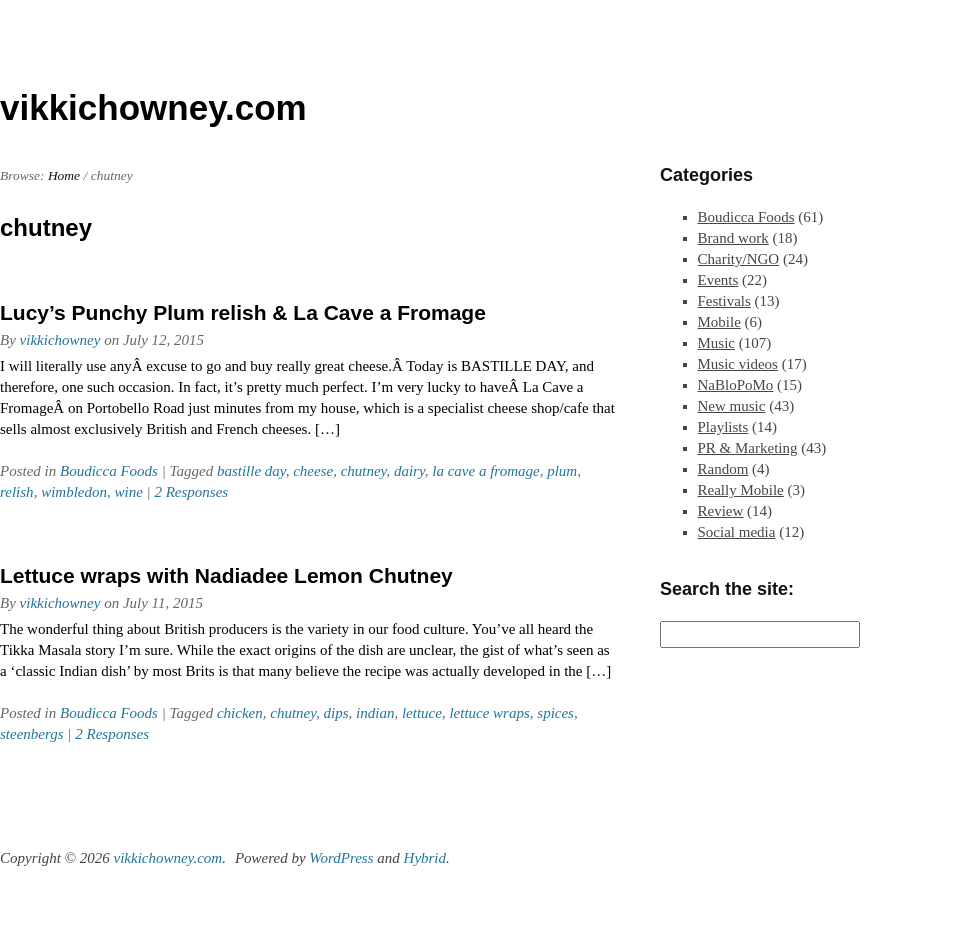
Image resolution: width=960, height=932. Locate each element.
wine (128, 492)
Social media (737, 532)
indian (375, 713)
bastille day (251, 471)
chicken (240, 713)
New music (732, 406)
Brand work (733, 238)
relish (17, 492)
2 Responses (191, 492)
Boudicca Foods (109, 471)
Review (721, 511)
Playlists (723, 427)
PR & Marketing (748, 448)
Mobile (719, 322)
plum (562, 471)
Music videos (738, 364)
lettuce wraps (489, 713)
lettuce (422, 713)
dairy (409, 471)
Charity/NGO (739, 259)
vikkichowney (60, 340)
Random (723, 469)
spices (555, 713)
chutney (364, 471)
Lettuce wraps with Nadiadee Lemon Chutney (226, 575)
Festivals (724, 301)
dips (336, 713)
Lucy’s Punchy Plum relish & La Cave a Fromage (243, 312)
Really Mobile (741, 490)
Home (64, 175)
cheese (313, 471)
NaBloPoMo (736, 385)
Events (718, 280)
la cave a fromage (485, 471)
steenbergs (32, 734)
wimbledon (74, 492)
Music (717, 343)
